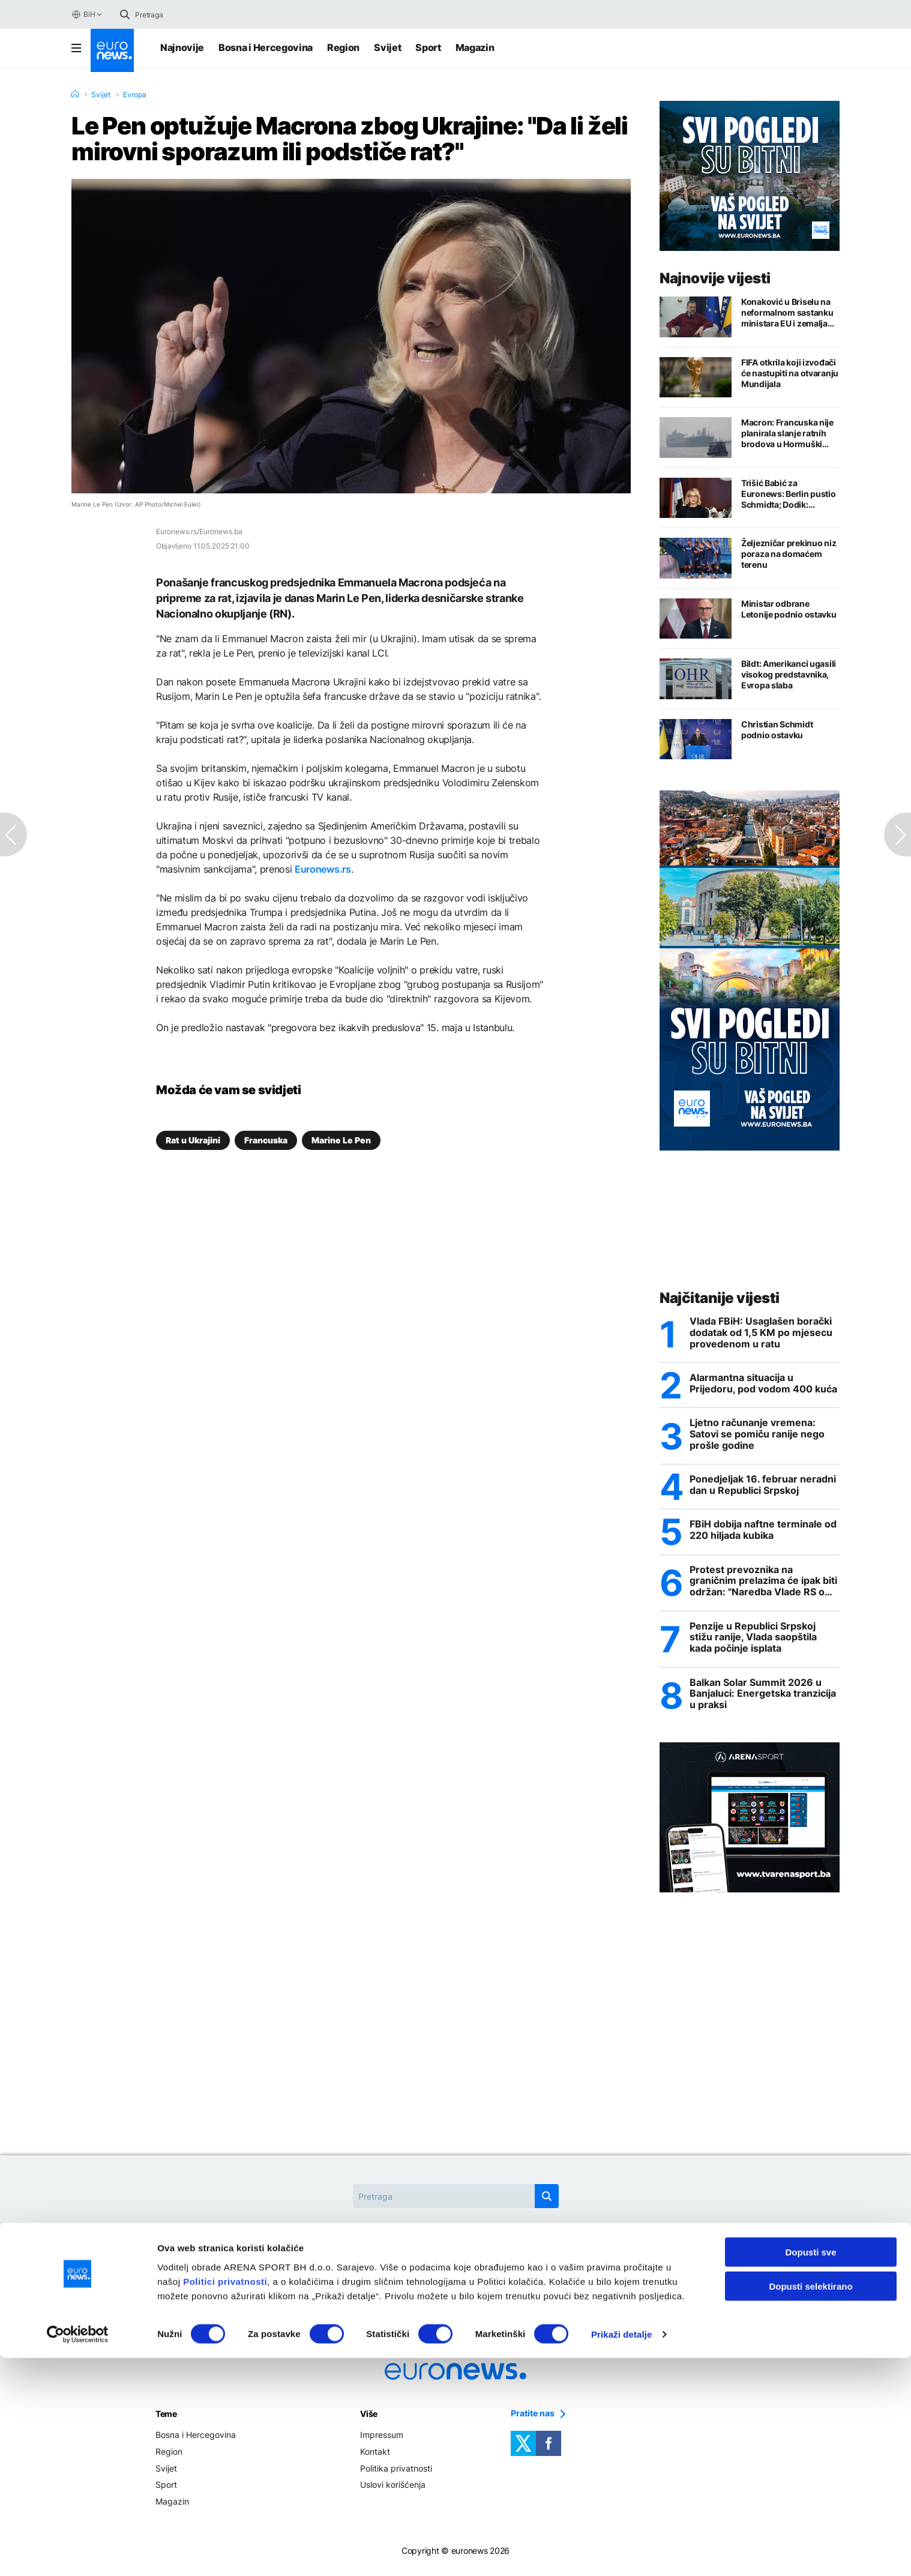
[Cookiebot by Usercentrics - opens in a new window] (77, 2553)
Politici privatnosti (225, 2499)
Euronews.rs (322, 869)
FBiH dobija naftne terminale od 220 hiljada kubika (763, 1532)
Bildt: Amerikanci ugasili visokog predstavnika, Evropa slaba (788, 674)
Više (368, 2419)
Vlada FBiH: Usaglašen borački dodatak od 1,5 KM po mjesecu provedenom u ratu (761, 1333)
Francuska (265, 1140)
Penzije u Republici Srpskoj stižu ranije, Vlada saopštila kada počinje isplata (753, 1641)
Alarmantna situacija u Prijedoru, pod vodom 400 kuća (763, 1384)
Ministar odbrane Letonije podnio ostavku (789, 608)
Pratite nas (533, 2419)
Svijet (387, 47)
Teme (166, 2419)
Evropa (134, 94)
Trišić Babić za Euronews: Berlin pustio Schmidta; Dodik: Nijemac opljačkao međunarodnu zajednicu (789, 494)
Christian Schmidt (383, 2273)
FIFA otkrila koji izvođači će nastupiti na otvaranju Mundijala (789, 373)
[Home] (75, 94)
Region (343, 47)
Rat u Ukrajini (193, 1140)
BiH (83, 14)
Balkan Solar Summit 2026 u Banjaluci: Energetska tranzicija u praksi (763, 1699)
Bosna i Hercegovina (265, 47)
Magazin (475, 47)
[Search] (185, 14)
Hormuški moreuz (484, 2273)
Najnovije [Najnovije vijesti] (182, 47)
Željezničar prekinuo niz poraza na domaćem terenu (788, 554)
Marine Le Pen (341, 1140)
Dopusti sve (810, 2470)
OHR (556, 2273)
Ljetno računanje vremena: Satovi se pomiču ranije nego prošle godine (757, 1436)
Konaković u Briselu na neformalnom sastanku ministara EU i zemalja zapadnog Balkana (787, 312)
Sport (427, 47)
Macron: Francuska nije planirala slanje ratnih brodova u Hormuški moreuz (787, 433)
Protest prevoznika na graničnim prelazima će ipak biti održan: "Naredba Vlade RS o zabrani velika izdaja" (763, 1584)
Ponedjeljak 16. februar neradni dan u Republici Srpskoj (763, 1487)
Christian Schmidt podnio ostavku (777, 729)
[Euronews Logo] (112, 50)
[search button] (124, 14)
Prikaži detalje (621, 2552)
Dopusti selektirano (810, 2504)
